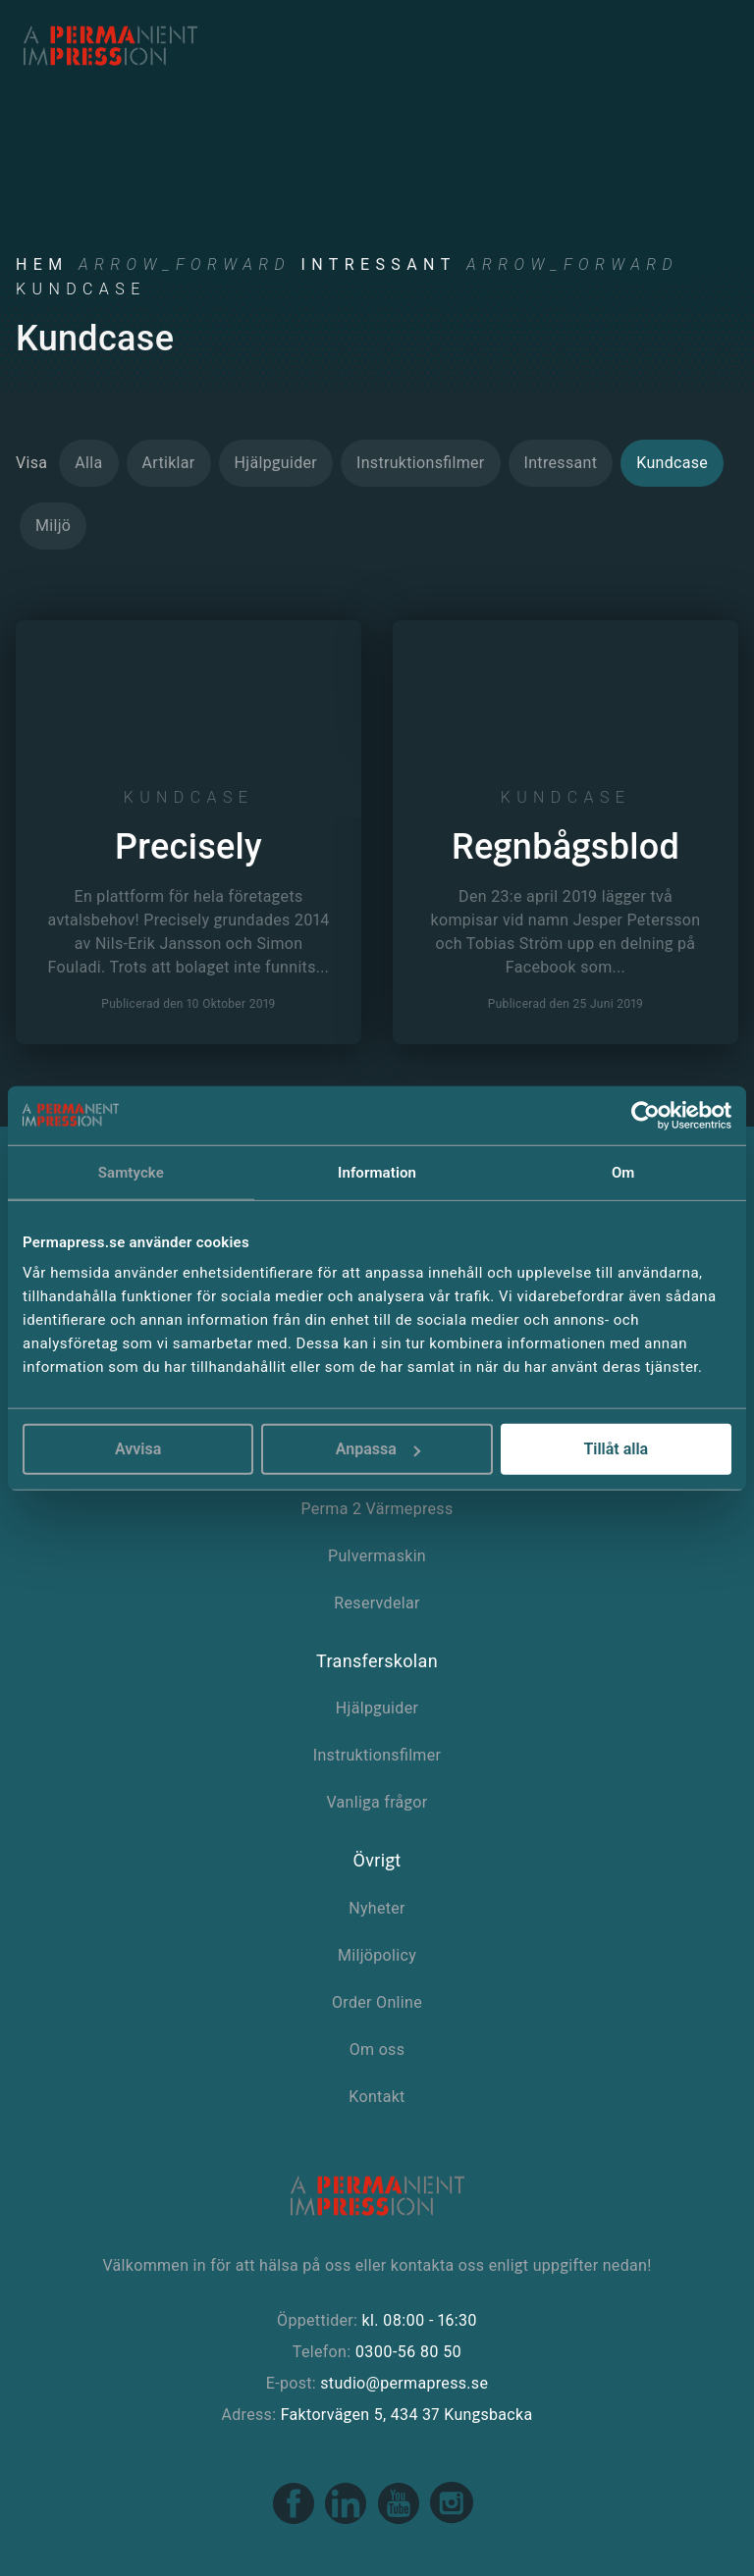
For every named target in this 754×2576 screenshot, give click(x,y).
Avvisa (138, 1449)
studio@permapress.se (404, 2383)
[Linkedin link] (347, 2520)
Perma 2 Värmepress (376, 1508)
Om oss (377, 2049)
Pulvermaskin (377, 1556)
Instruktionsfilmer (420, 462)
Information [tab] (377, 1172)
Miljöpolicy (377, 1955)
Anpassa (378, 1449)
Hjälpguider (276, 462)
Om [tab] (623, 1172)
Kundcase (672, 462)
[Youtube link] (400, 2520)
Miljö (53, 525)
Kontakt (376, 2096)
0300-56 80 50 (408, 2351)
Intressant (378, 264)
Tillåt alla (615, 1449)
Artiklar (168, 462)
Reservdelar (376, 1603)
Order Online (377, 2002)
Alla (88, 462)
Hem (42, 264)
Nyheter (377, 1908)
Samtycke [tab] (131, 1172)
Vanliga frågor (376, 1802)
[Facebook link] (295, 2520)
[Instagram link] (451, 2520)
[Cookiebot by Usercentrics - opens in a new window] (645, 1115)
